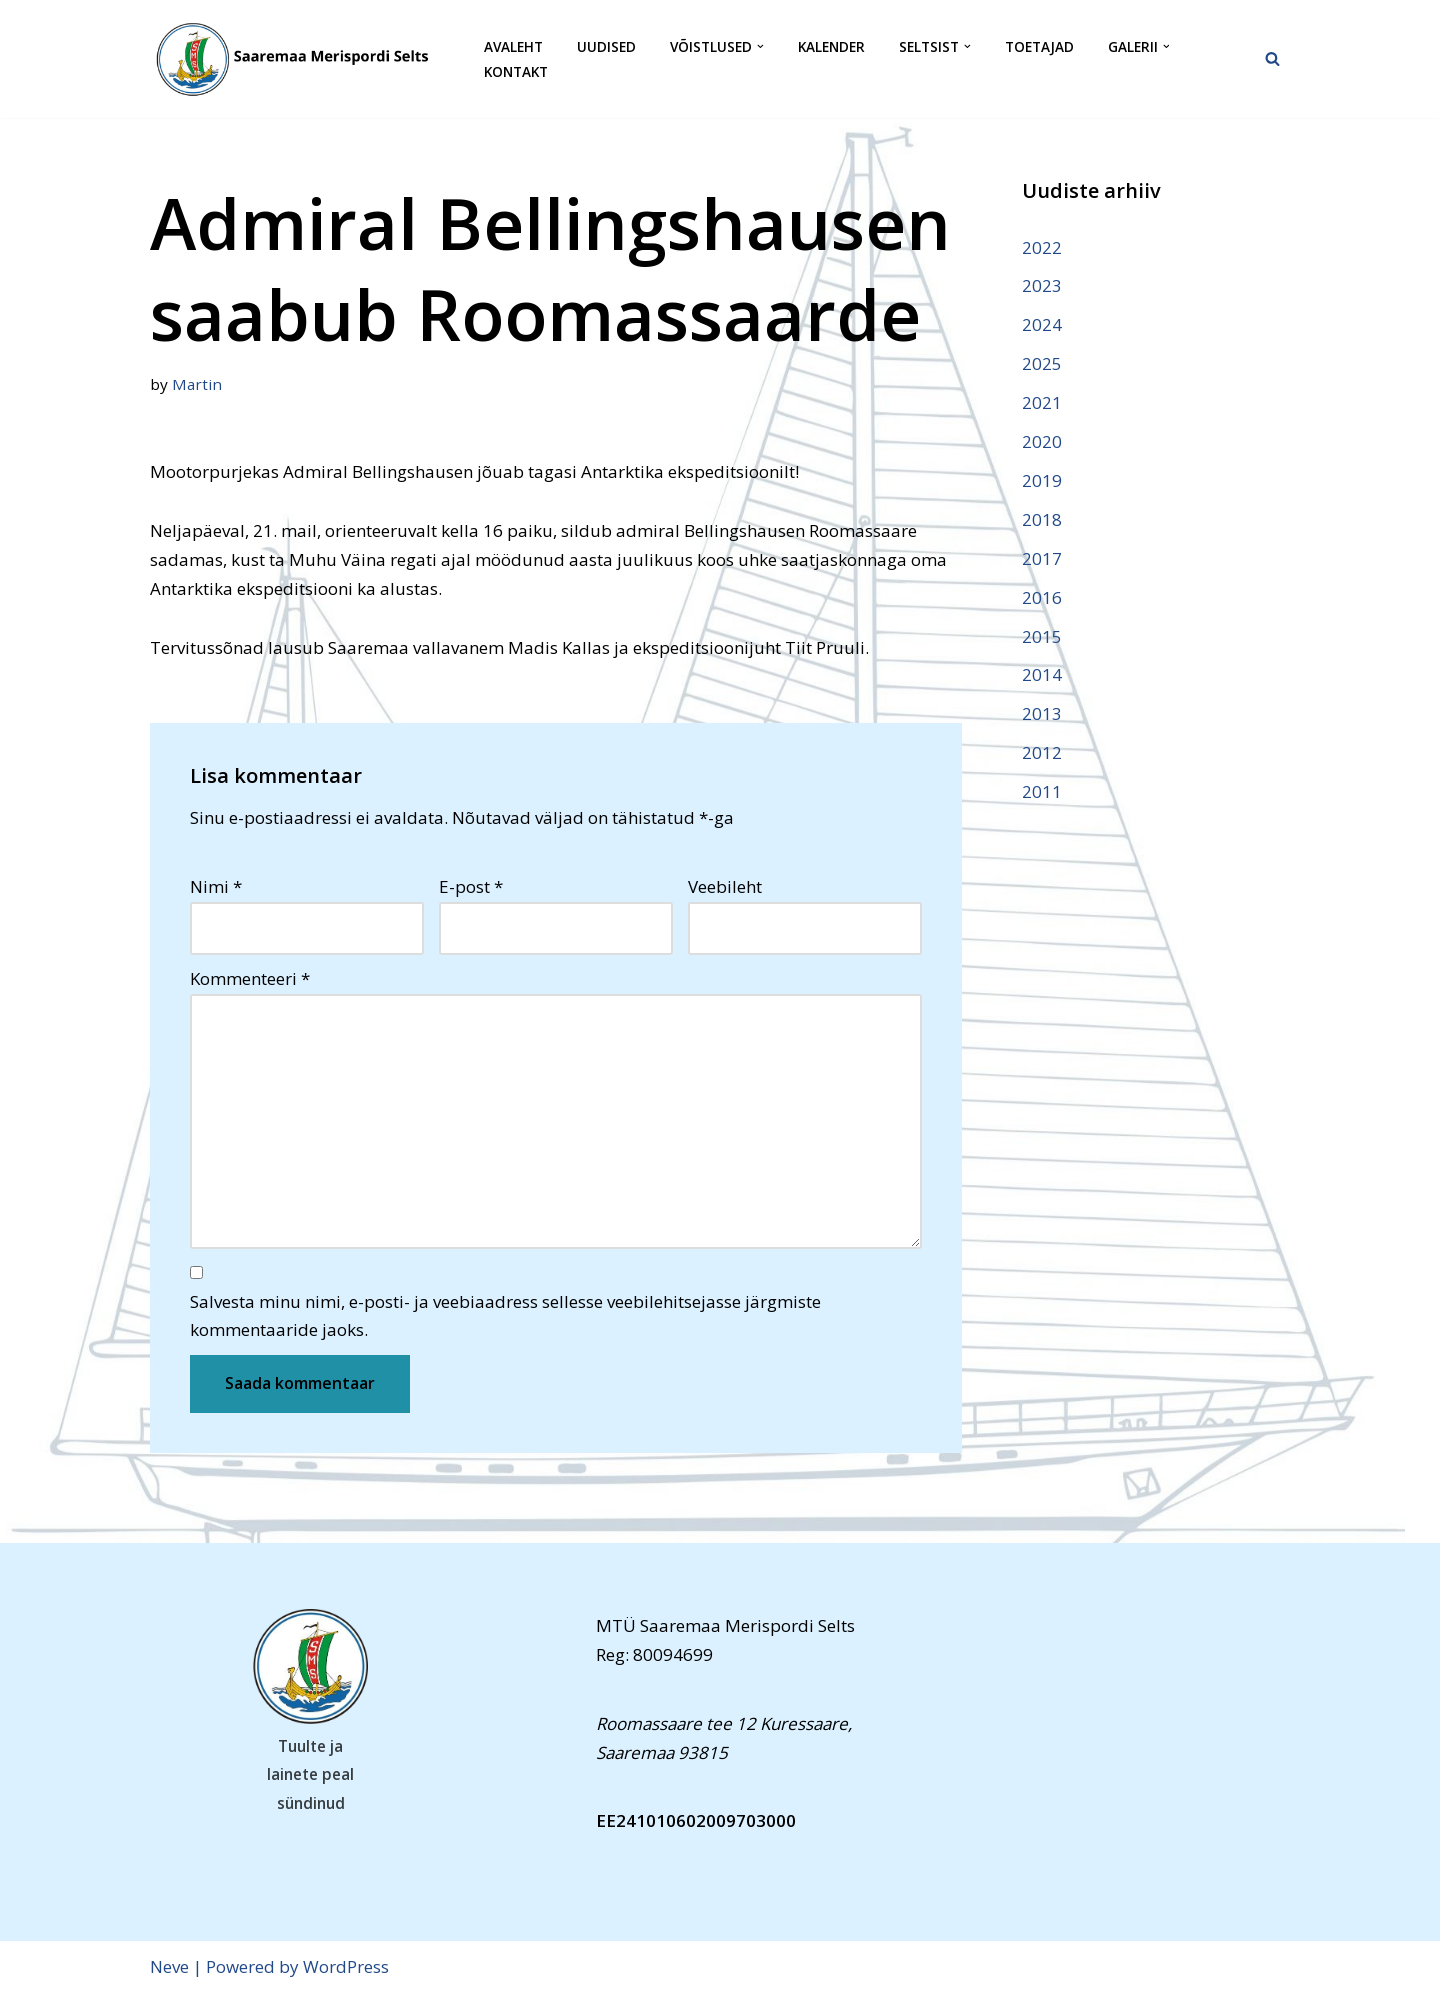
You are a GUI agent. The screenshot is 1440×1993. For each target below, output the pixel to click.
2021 (1042, 402)
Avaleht (513, 46)
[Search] (1272, 58)
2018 (1042, 519)
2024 (1042, 324)
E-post (471, 886)
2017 (1042, 558)
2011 (1042, 791)
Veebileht (725, 886)
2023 (1042, 285)
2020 (1042, 441)
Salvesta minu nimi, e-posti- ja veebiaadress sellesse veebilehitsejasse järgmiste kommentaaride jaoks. (505, 1316)
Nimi (216, 886)
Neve (169, 1966)
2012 (1042, 752)
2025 (1042, 363)
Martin (197, 384)
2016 (1042, 597)
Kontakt (516, 71)
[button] (760, 46)
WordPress (346, 1966)
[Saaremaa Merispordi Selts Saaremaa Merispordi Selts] (300, 59)
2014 (1042, 674)
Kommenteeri (250, 978)
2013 (1042, 713)
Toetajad (1039, 46)
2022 (1042, 247)
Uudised (606, 46)
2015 (1042, 636)
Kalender (831, 46)
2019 (1042, 480)
